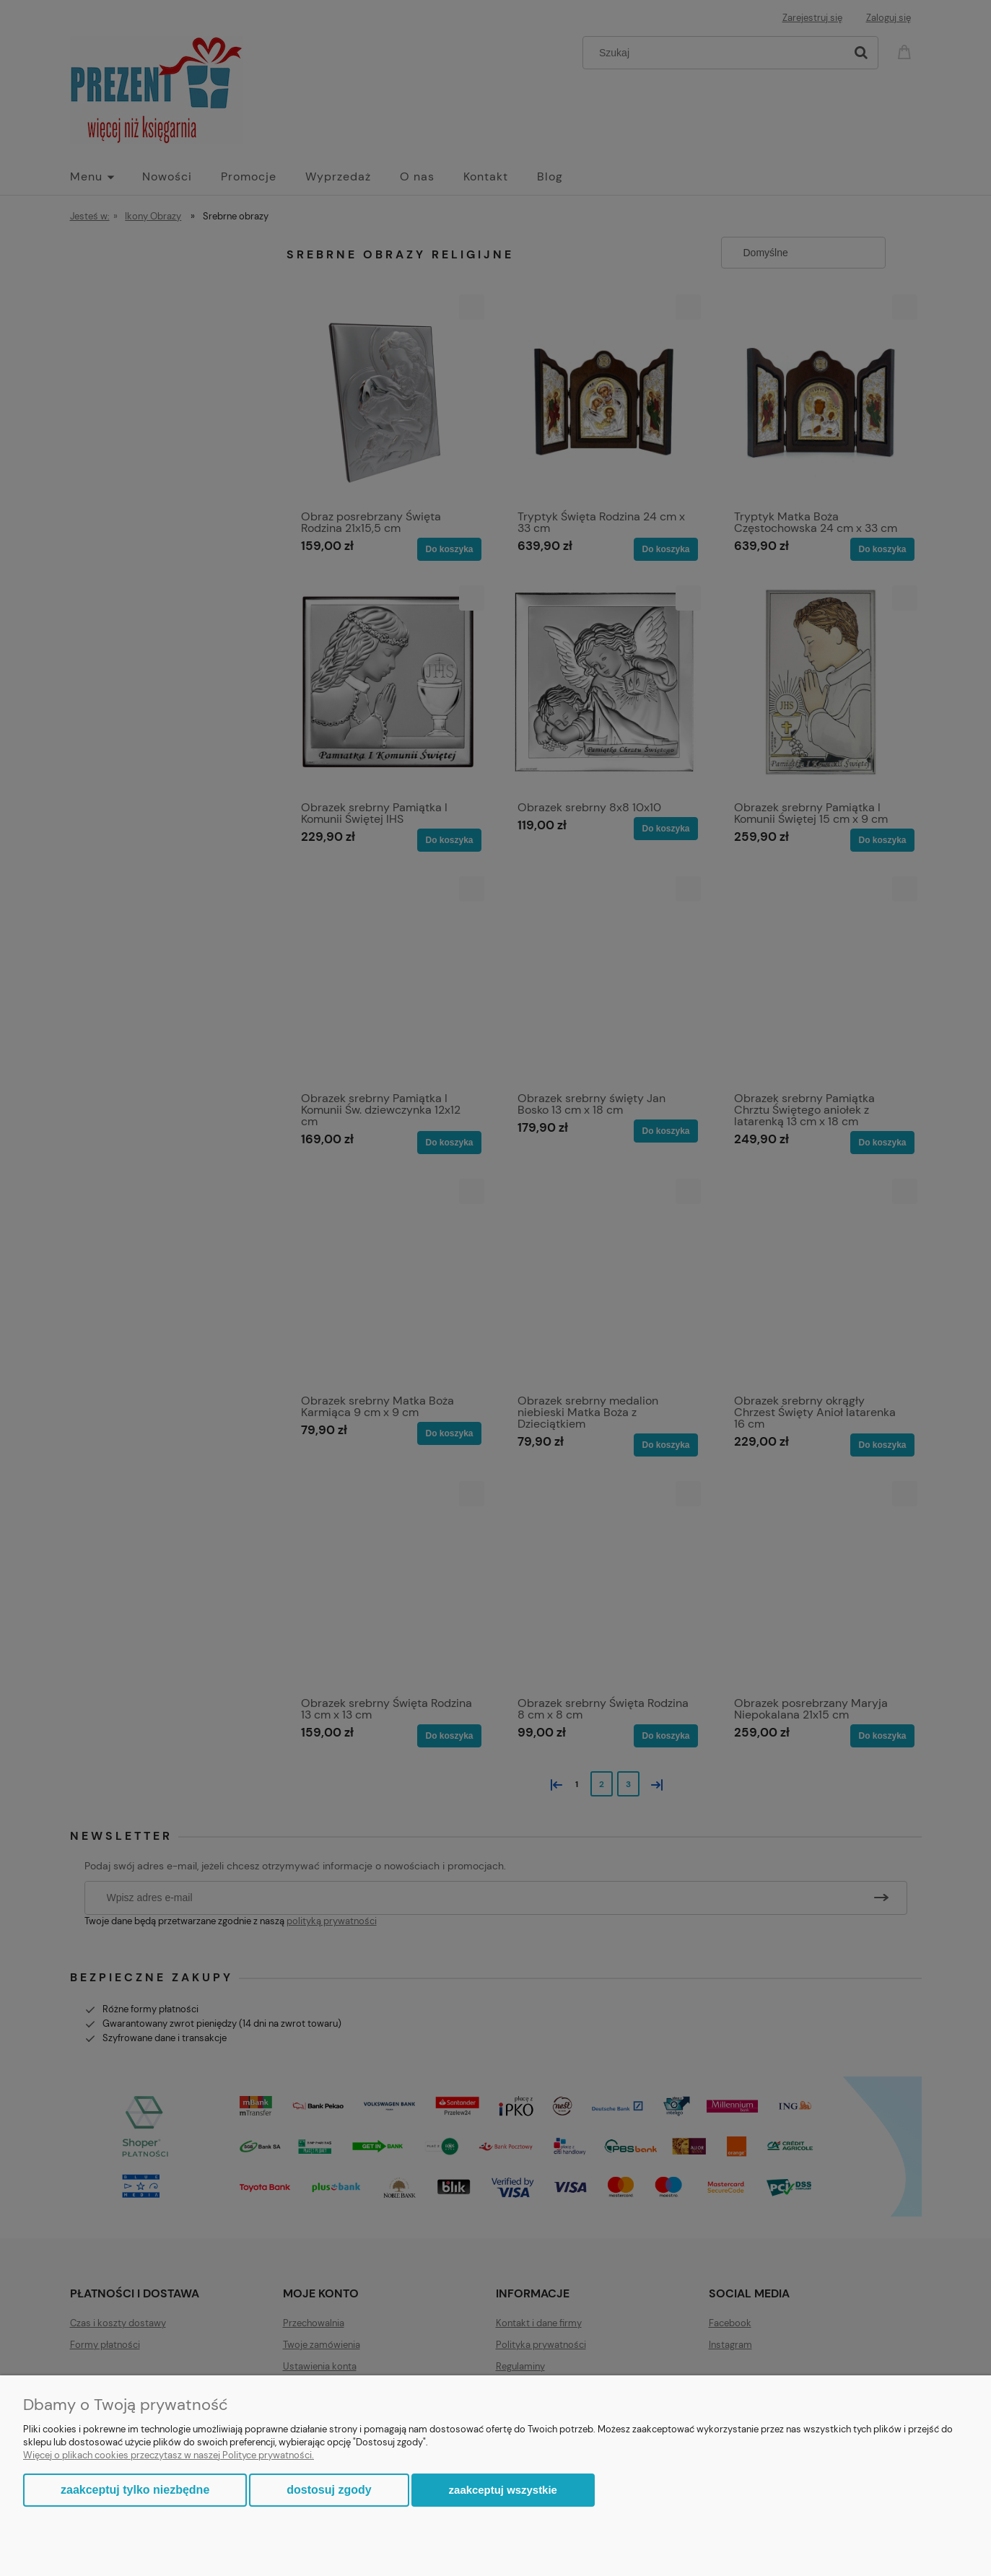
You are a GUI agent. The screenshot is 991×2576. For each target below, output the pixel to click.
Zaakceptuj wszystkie (503, 2490)
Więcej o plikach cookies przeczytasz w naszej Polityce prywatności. (168, 2455)
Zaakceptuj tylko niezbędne (135, 2490)
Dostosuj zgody (329, 2490)
